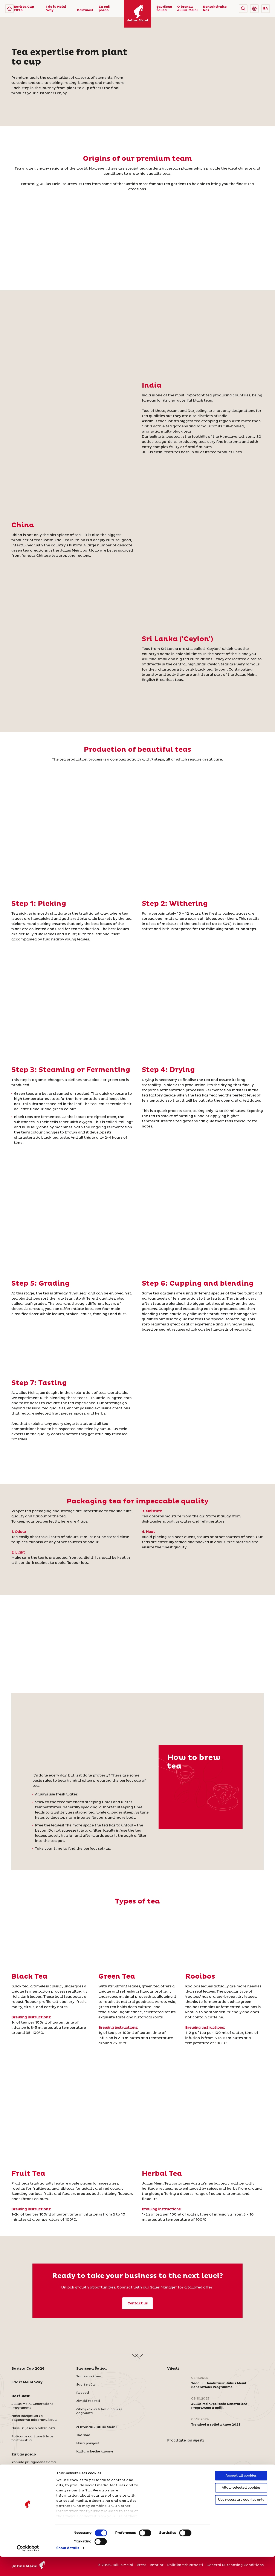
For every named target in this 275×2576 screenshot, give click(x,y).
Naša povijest (87, 2443)
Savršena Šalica (164, 8)
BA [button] (265, 9)
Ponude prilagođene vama (33, 2462)
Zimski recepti (88, 2401)
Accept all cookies (241, 2495)
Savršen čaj (86, 2385)
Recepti (82, 2393)
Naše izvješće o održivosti (33, 2428)
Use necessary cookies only (241, 2519)
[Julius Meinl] (9, 8)
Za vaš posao (104, 8)
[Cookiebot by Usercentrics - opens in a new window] (28, 2567)
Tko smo (83, 2435)
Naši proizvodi (23, 2470)
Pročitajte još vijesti (185, 2440)
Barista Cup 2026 (24, 8)
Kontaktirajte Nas (215, 8)
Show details (67, 2567)
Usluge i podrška (25, 2479)
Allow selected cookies (241, 2507)
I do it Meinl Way (56, 8)
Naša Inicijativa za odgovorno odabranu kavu (34, 2418)
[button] (243, 8)
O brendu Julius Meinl (187, 8)
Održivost (85, 10)
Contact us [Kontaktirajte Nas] (137, 2303)
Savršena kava (88, 2376)
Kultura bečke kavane (94, 2452)
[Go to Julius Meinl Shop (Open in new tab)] (254, 8)
